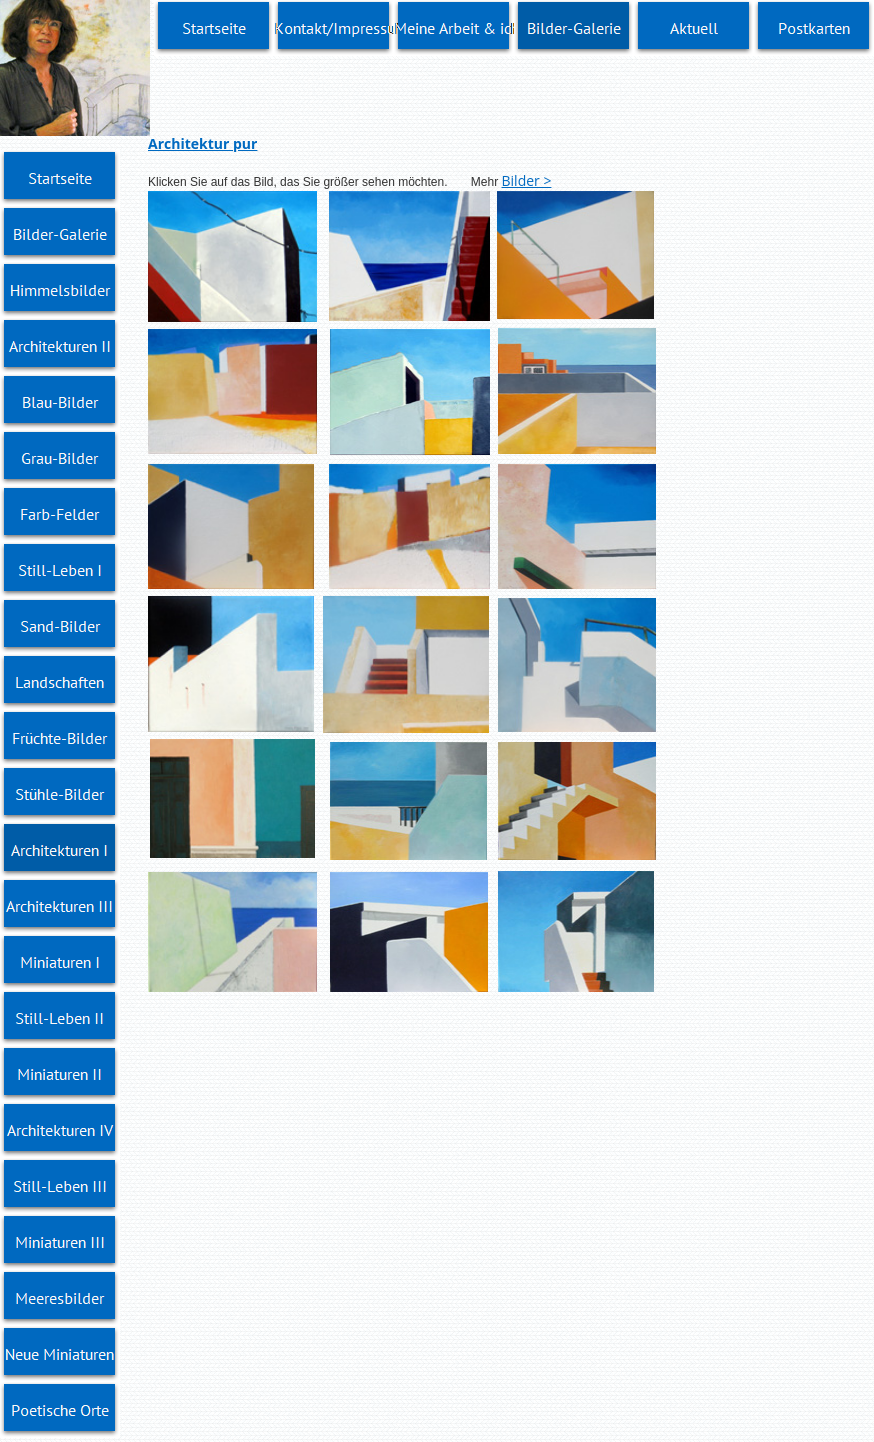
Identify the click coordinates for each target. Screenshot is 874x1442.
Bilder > (527, 180)
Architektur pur (202, 143)
